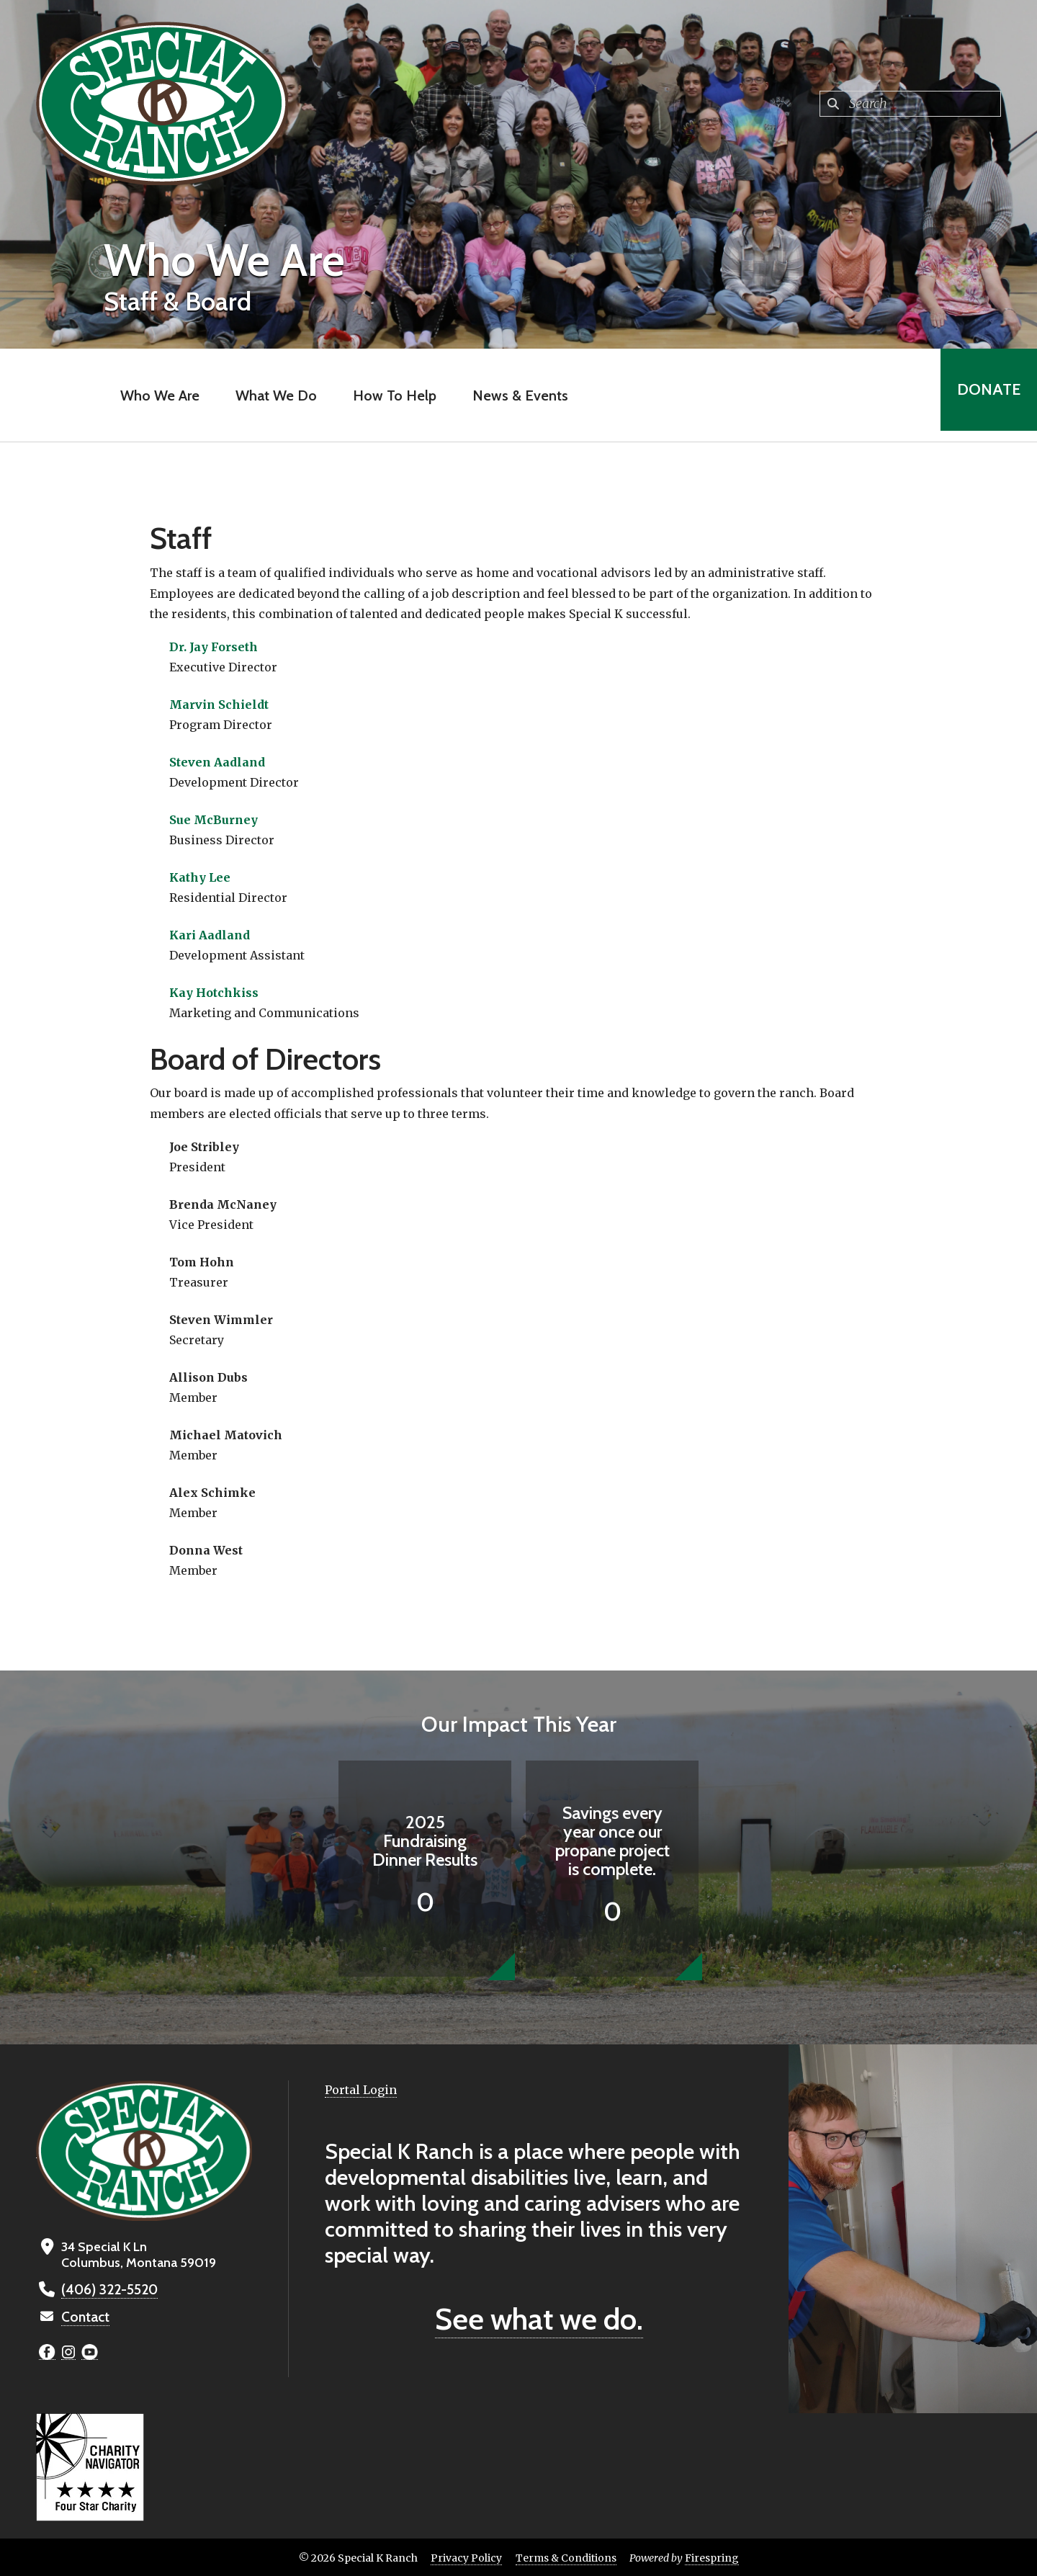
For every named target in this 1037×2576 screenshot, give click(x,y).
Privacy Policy (466, 2556)
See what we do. (539, 2319)
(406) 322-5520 (106, 2289)
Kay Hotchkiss (214, 992)
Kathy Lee (199, 877)
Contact (84, 2316)
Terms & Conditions (566, 2556)
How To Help (389, 395)
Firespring (712, 2556)
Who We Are (154, 395)
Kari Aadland (209, 935)
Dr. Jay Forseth (213, 647)
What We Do (271, 395)
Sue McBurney (213, 820)
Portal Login (361, 2090)
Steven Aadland (217, 762)
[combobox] (910, 104)
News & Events (515, 395)
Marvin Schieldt (219, 704)
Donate (983, 395)
